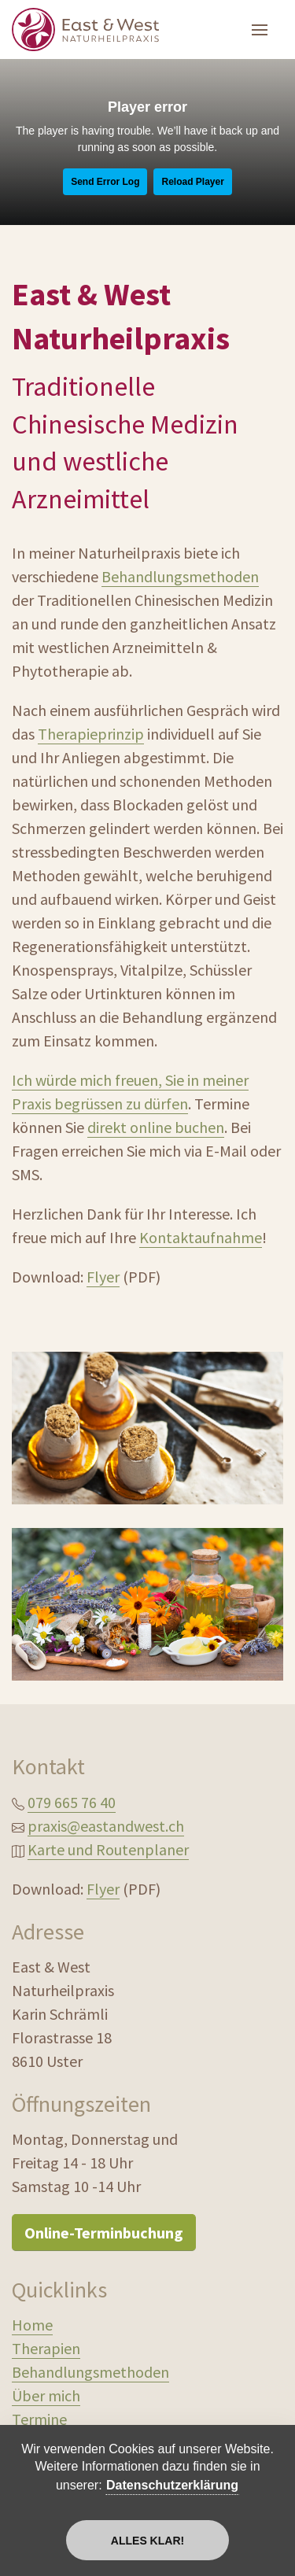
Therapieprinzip (91, 734)
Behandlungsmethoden (180, 576)
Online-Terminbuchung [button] (103, 2232)
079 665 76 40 (72, 1802)
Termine (39, 2419)
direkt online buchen (155, 1127)
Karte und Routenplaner (108, 1849)
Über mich (46, 2395)
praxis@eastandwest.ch (106, 1826)
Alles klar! (147, 2540)
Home (32, 2324)
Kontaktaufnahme (200, 1237)
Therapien (46, 2348)
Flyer (103, 1276)
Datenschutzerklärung (172, 2485)
